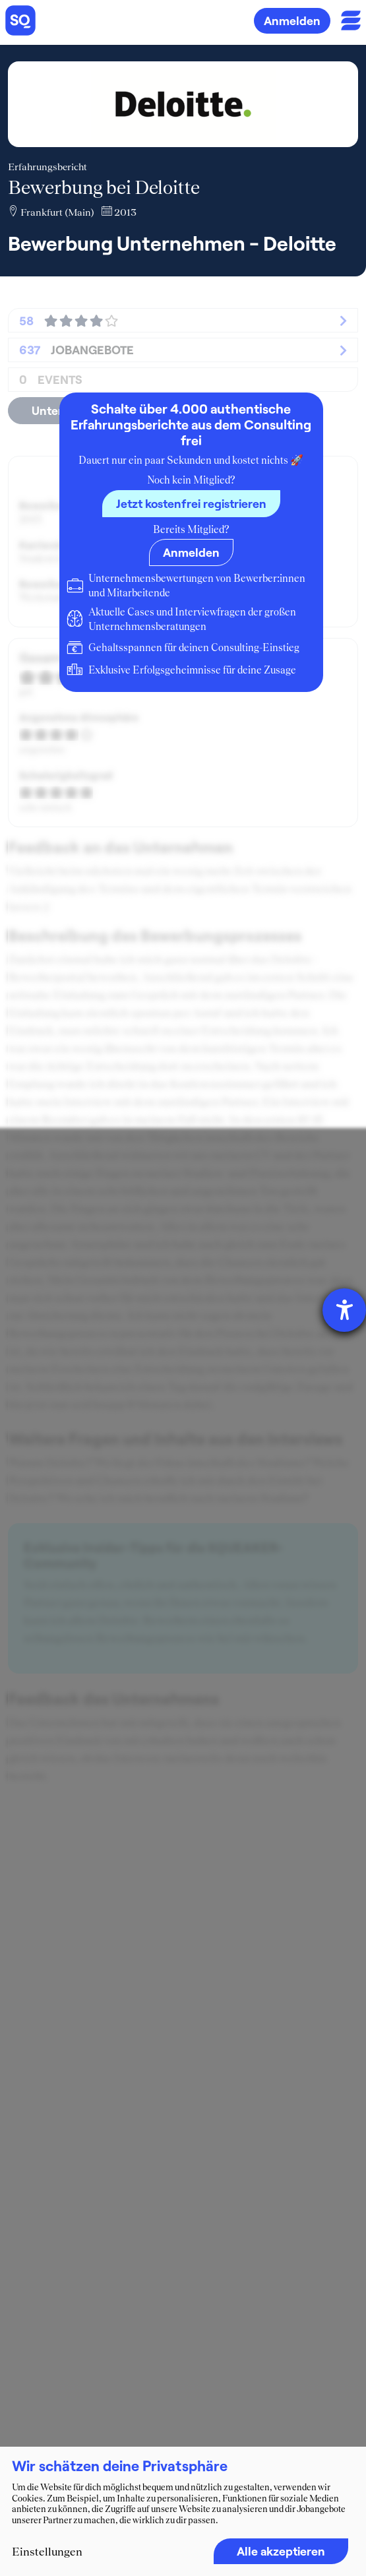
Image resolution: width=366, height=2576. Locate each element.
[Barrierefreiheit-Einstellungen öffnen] (344, 1310)
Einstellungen (47, 2551)
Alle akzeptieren (281, 2551)
